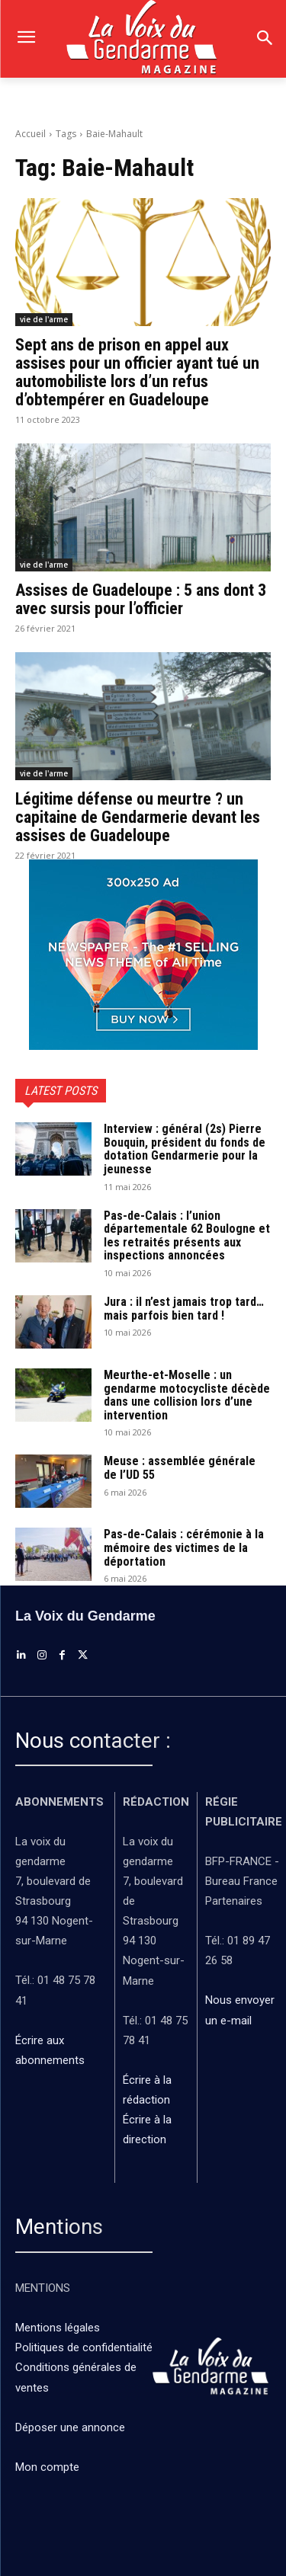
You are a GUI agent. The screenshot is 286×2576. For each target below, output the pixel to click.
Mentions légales (57, 2327)
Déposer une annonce (70, 2427)
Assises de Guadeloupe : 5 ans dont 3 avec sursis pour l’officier (140, 599)
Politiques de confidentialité (84, 2347)
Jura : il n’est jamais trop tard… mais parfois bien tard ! (184, 1308)
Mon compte (47, 2467)
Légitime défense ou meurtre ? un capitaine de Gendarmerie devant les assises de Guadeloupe (137, 817)
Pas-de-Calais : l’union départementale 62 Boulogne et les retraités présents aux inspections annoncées (187, 1235)
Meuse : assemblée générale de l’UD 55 (179, 1468)
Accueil (30, 133)
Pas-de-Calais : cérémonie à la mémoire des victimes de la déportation (184, 1547)
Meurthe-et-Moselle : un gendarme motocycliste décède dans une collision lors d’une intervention (187, 1395)
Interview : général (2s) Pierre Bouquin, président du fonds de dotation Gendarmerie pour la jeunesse (184, 1149)
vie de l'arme (44, 319)
